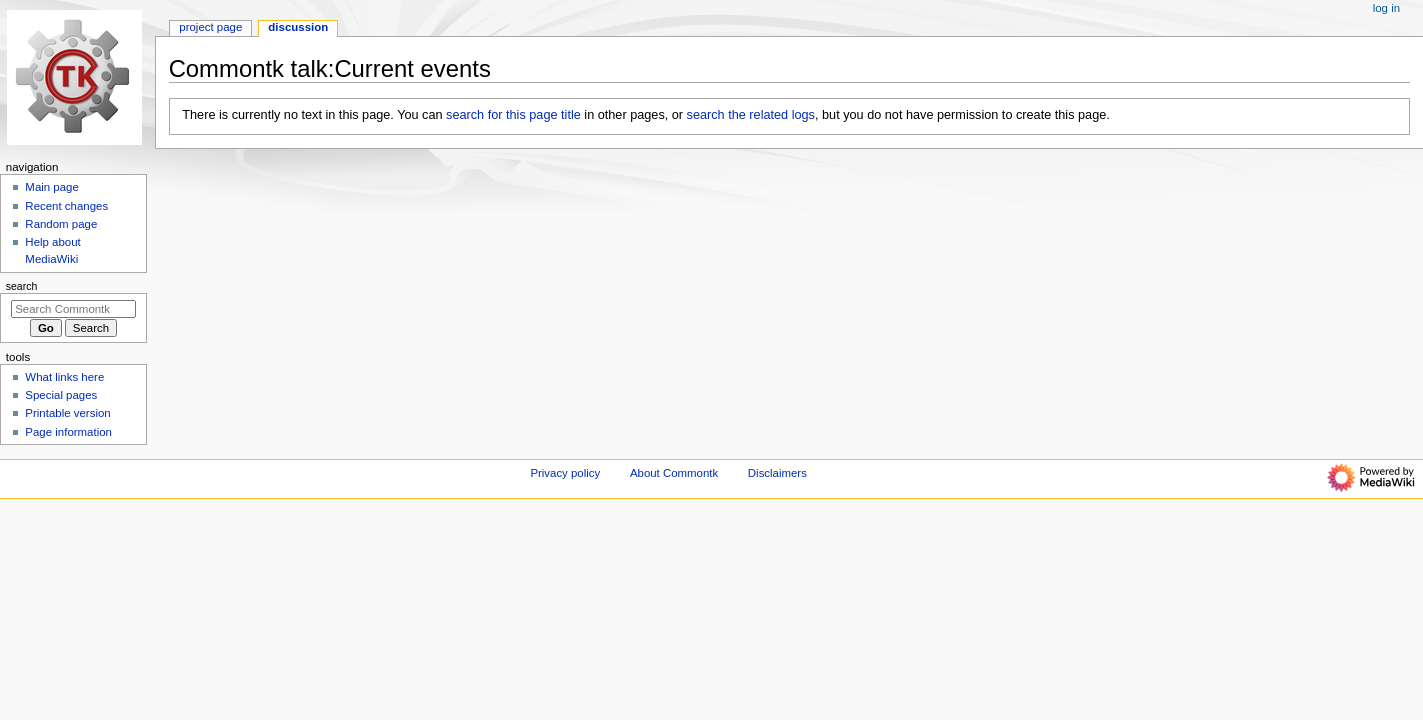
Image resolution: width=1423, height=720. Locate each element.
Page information (68, 432)
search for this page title (513, 115)
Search (22, 286)
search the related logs (751, 115)
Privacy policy (565, 473)
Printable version (67, 413)
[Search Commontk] (73, 309)
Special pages (61, 395)
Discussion (298, 27)
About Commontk (674, 473)
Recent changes (66, 206)
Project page (210, 27)
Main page (52, 187)
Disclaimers (777, 473)
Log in (1386, 8)
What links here (64, 377)
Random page (61, 224)
